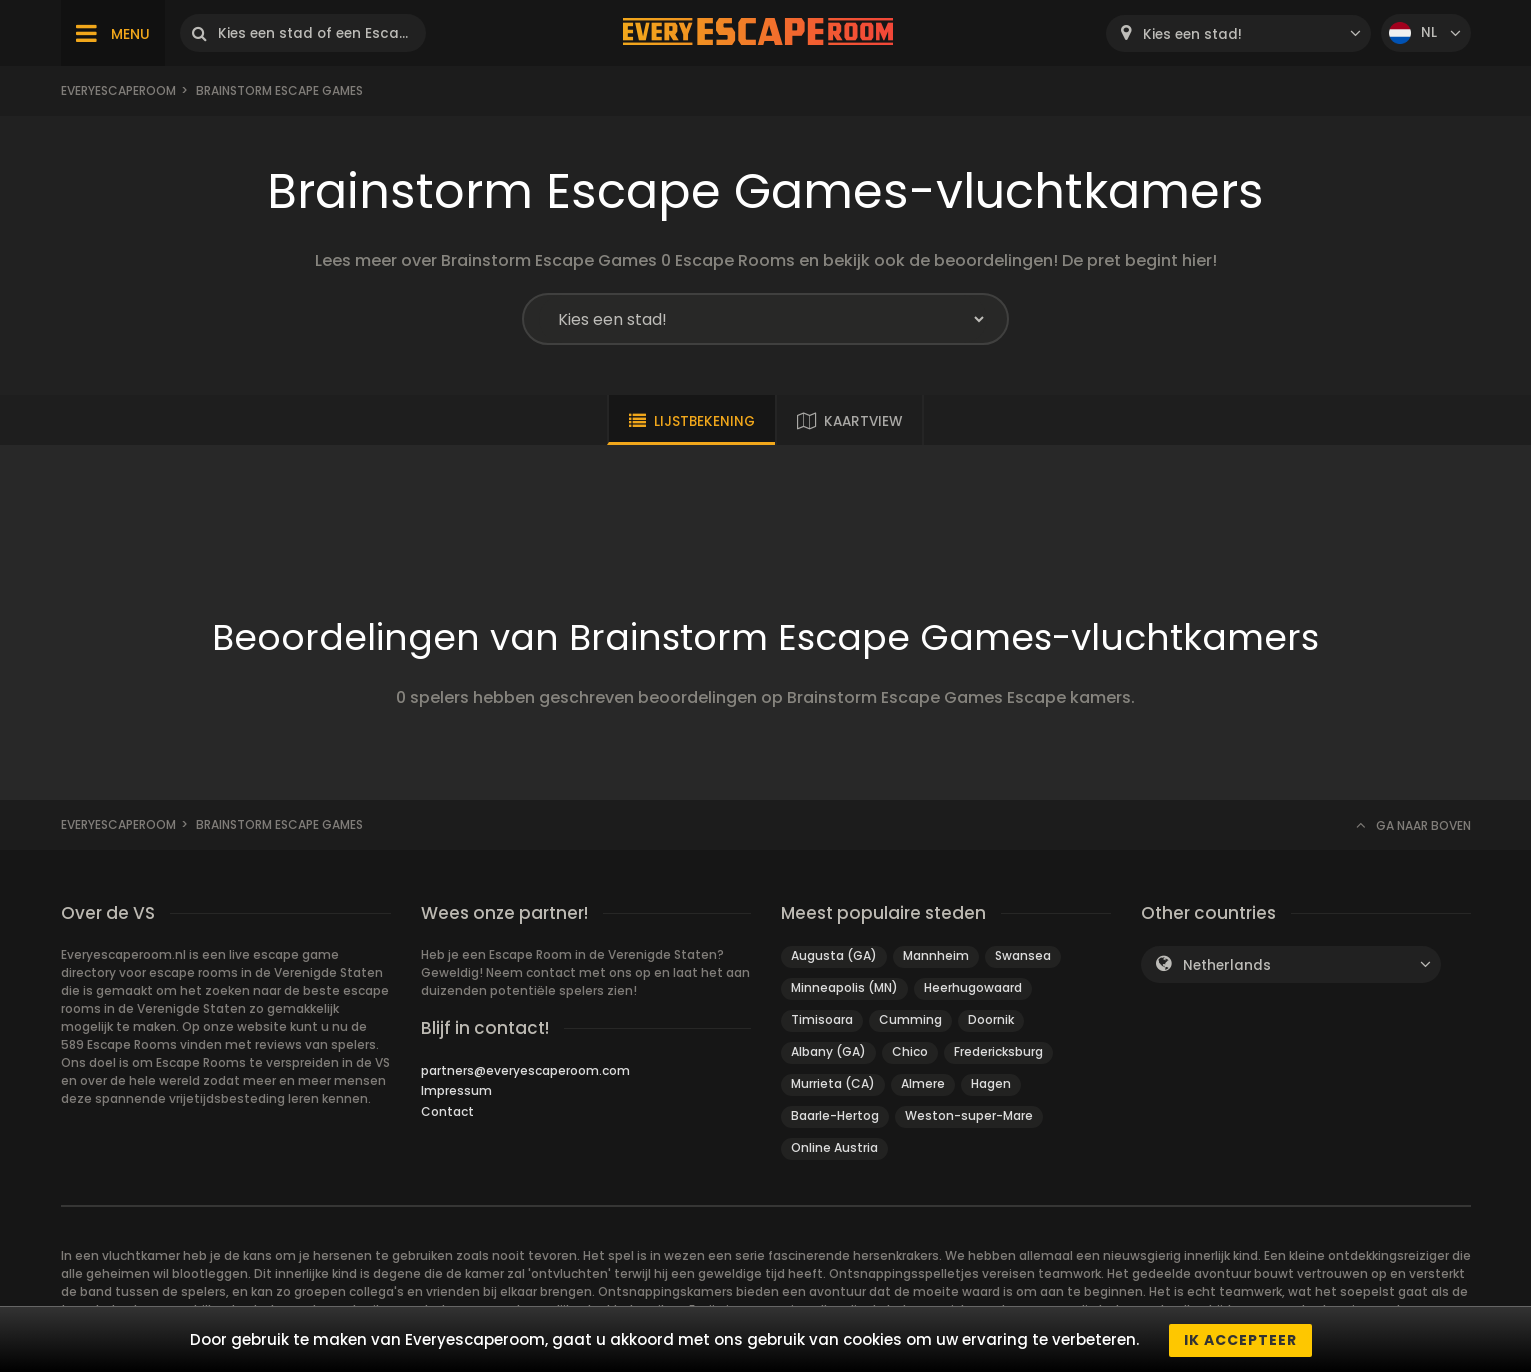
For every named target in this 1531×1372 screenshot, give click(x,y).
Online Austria (834, 1147)
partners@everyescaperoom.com (525, 1070)
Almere (923, 1083)
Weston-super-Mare (969, 1115)
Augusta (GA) (834, 955)
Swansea (1023, 955)
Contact (447, 1111)
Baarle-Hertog (835, 1115)
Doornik (991, 1019)
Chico (910, 1051)
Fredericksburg (998, 1051)
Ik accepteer (1240, 1340)
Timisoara (822, 1019)
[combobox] (1238, 33)
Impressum (456, 1090)
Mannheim (936, 955)
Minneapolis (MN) (844, 987)
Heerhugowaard (973, 987)
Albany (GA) (828, 1051)
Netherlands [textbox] (1227, 965)
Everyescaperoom (118, 90)
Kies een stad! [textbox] (1192, 34)
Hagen (991, 1083)
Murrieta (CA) (833, 1083)
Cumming (910, 1019)
